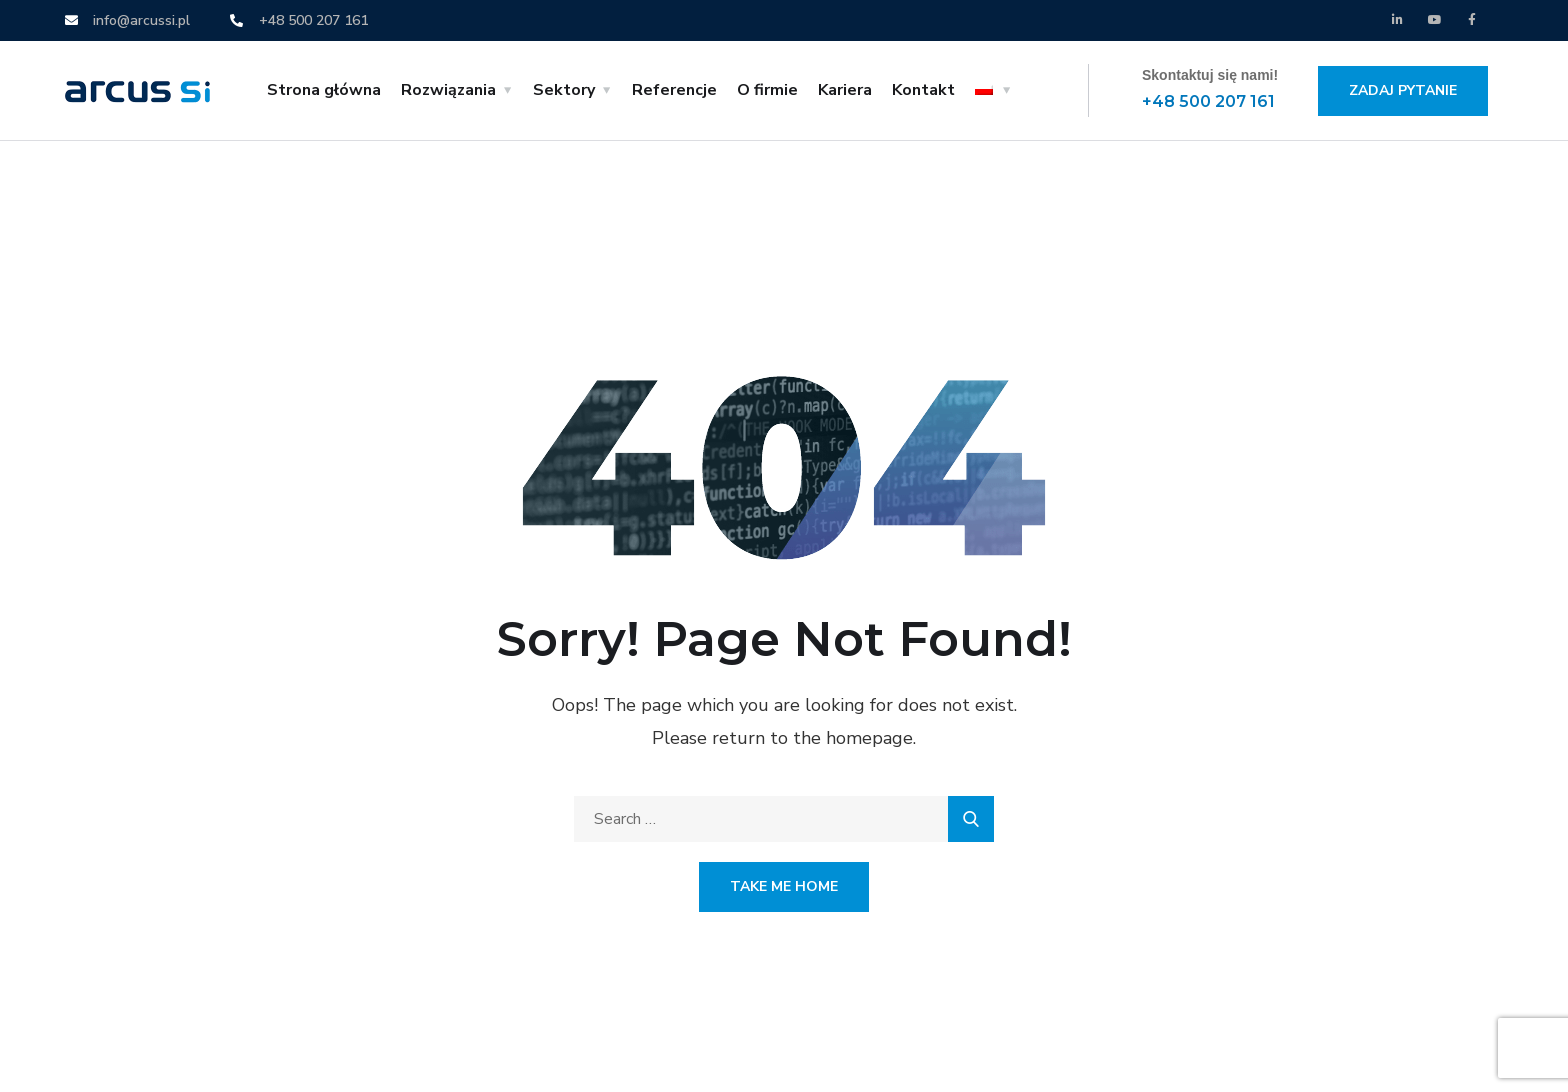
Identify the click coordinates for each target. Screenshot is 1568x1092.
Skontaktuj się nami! (1210, 75)
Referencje (674, 90)
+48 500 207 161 (1208, 101)
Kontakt (923, 90)
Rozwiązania (448, 90)
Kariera (845, 90)
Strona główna (324, 90)
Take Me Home (784, 886)
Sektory (564, 90)
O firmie (767, 90)
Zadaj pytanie (1403, 90)
